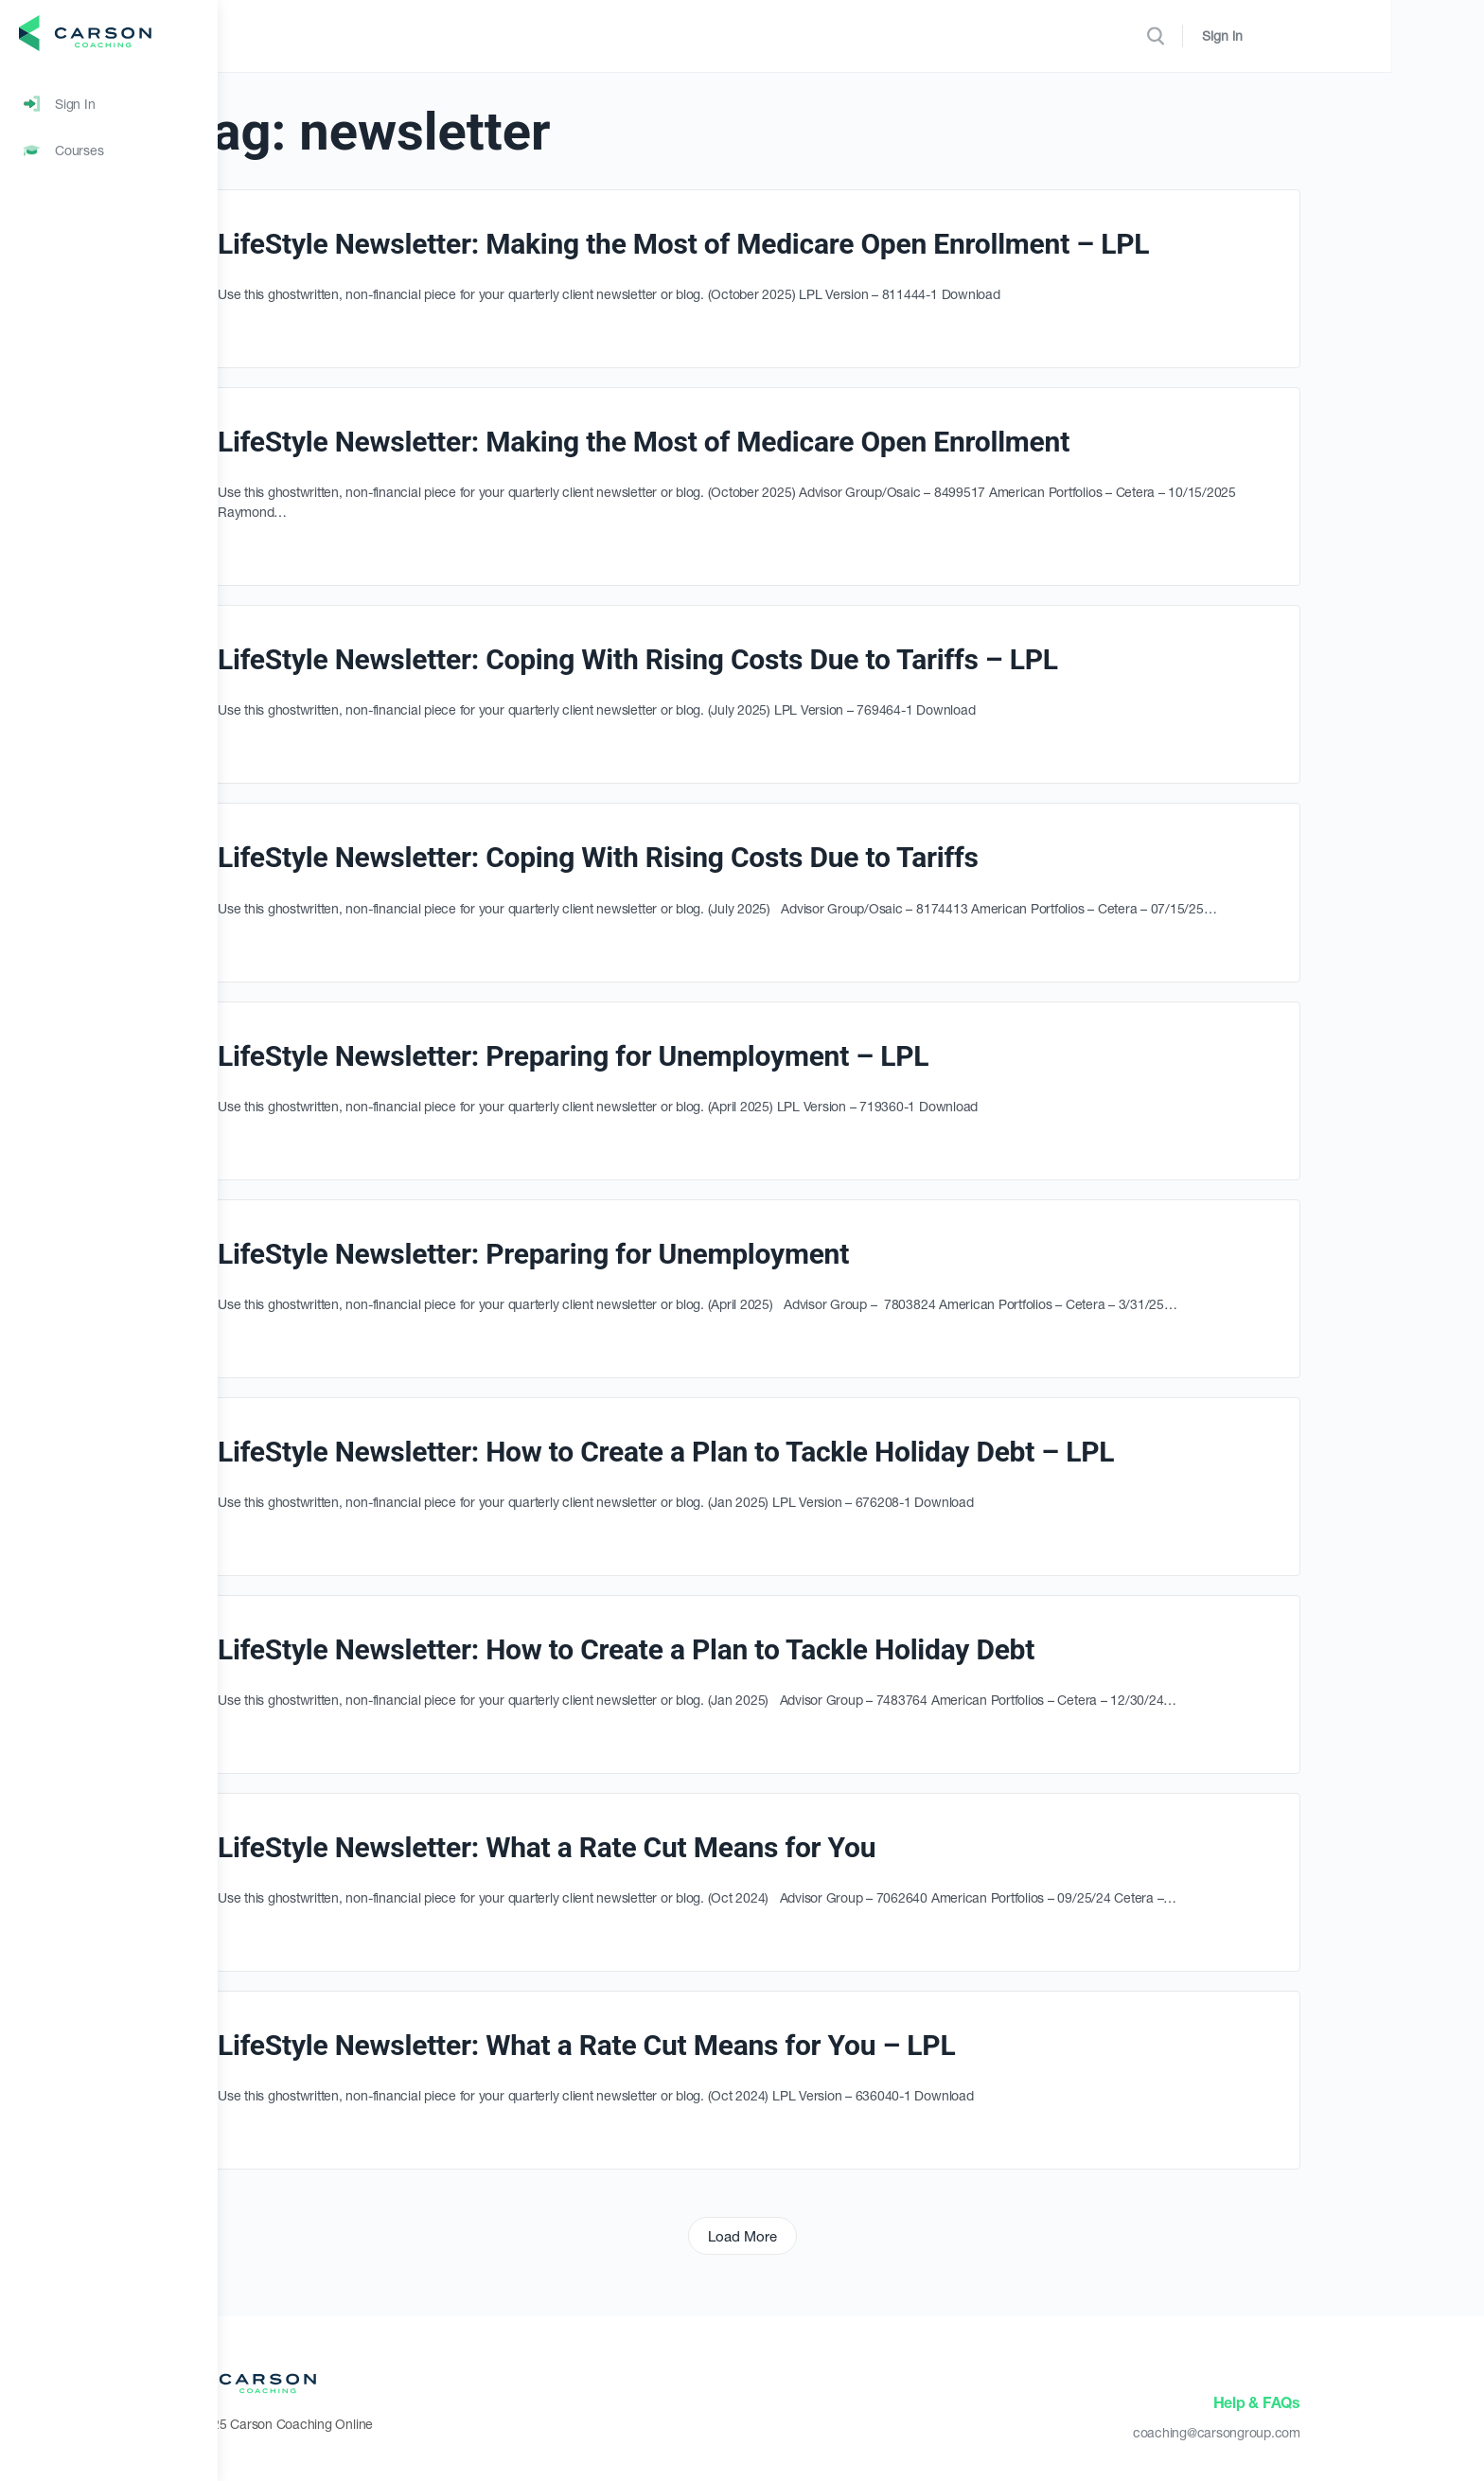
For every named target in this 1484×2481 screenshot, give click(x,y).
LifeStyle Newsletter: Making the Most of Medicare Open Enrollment (752, 441)
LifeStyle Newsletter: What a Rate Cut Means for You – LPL (695, 2045)
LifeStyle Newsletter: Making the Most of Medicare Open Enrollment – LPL (792, 243)
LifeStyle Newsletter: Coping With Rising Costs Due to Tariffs (707, 857)
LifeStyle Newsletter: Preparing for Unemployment (642, 1253)
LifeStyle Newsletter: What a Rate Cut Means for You (655, 1847)
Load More (851, 2235)
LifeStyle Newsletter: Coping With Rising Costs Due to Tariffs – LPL (747, 659)
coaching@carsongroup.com (1325, 2432)
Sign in (1377, 35)
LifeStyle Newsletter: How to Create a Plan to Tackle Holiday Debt (735, 1649)
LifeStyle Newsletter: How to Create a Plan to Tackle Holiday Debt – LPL (775, 1451)
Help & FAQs (1365, 2402)
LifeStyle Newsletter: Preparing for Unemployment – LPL (682, 1055)
